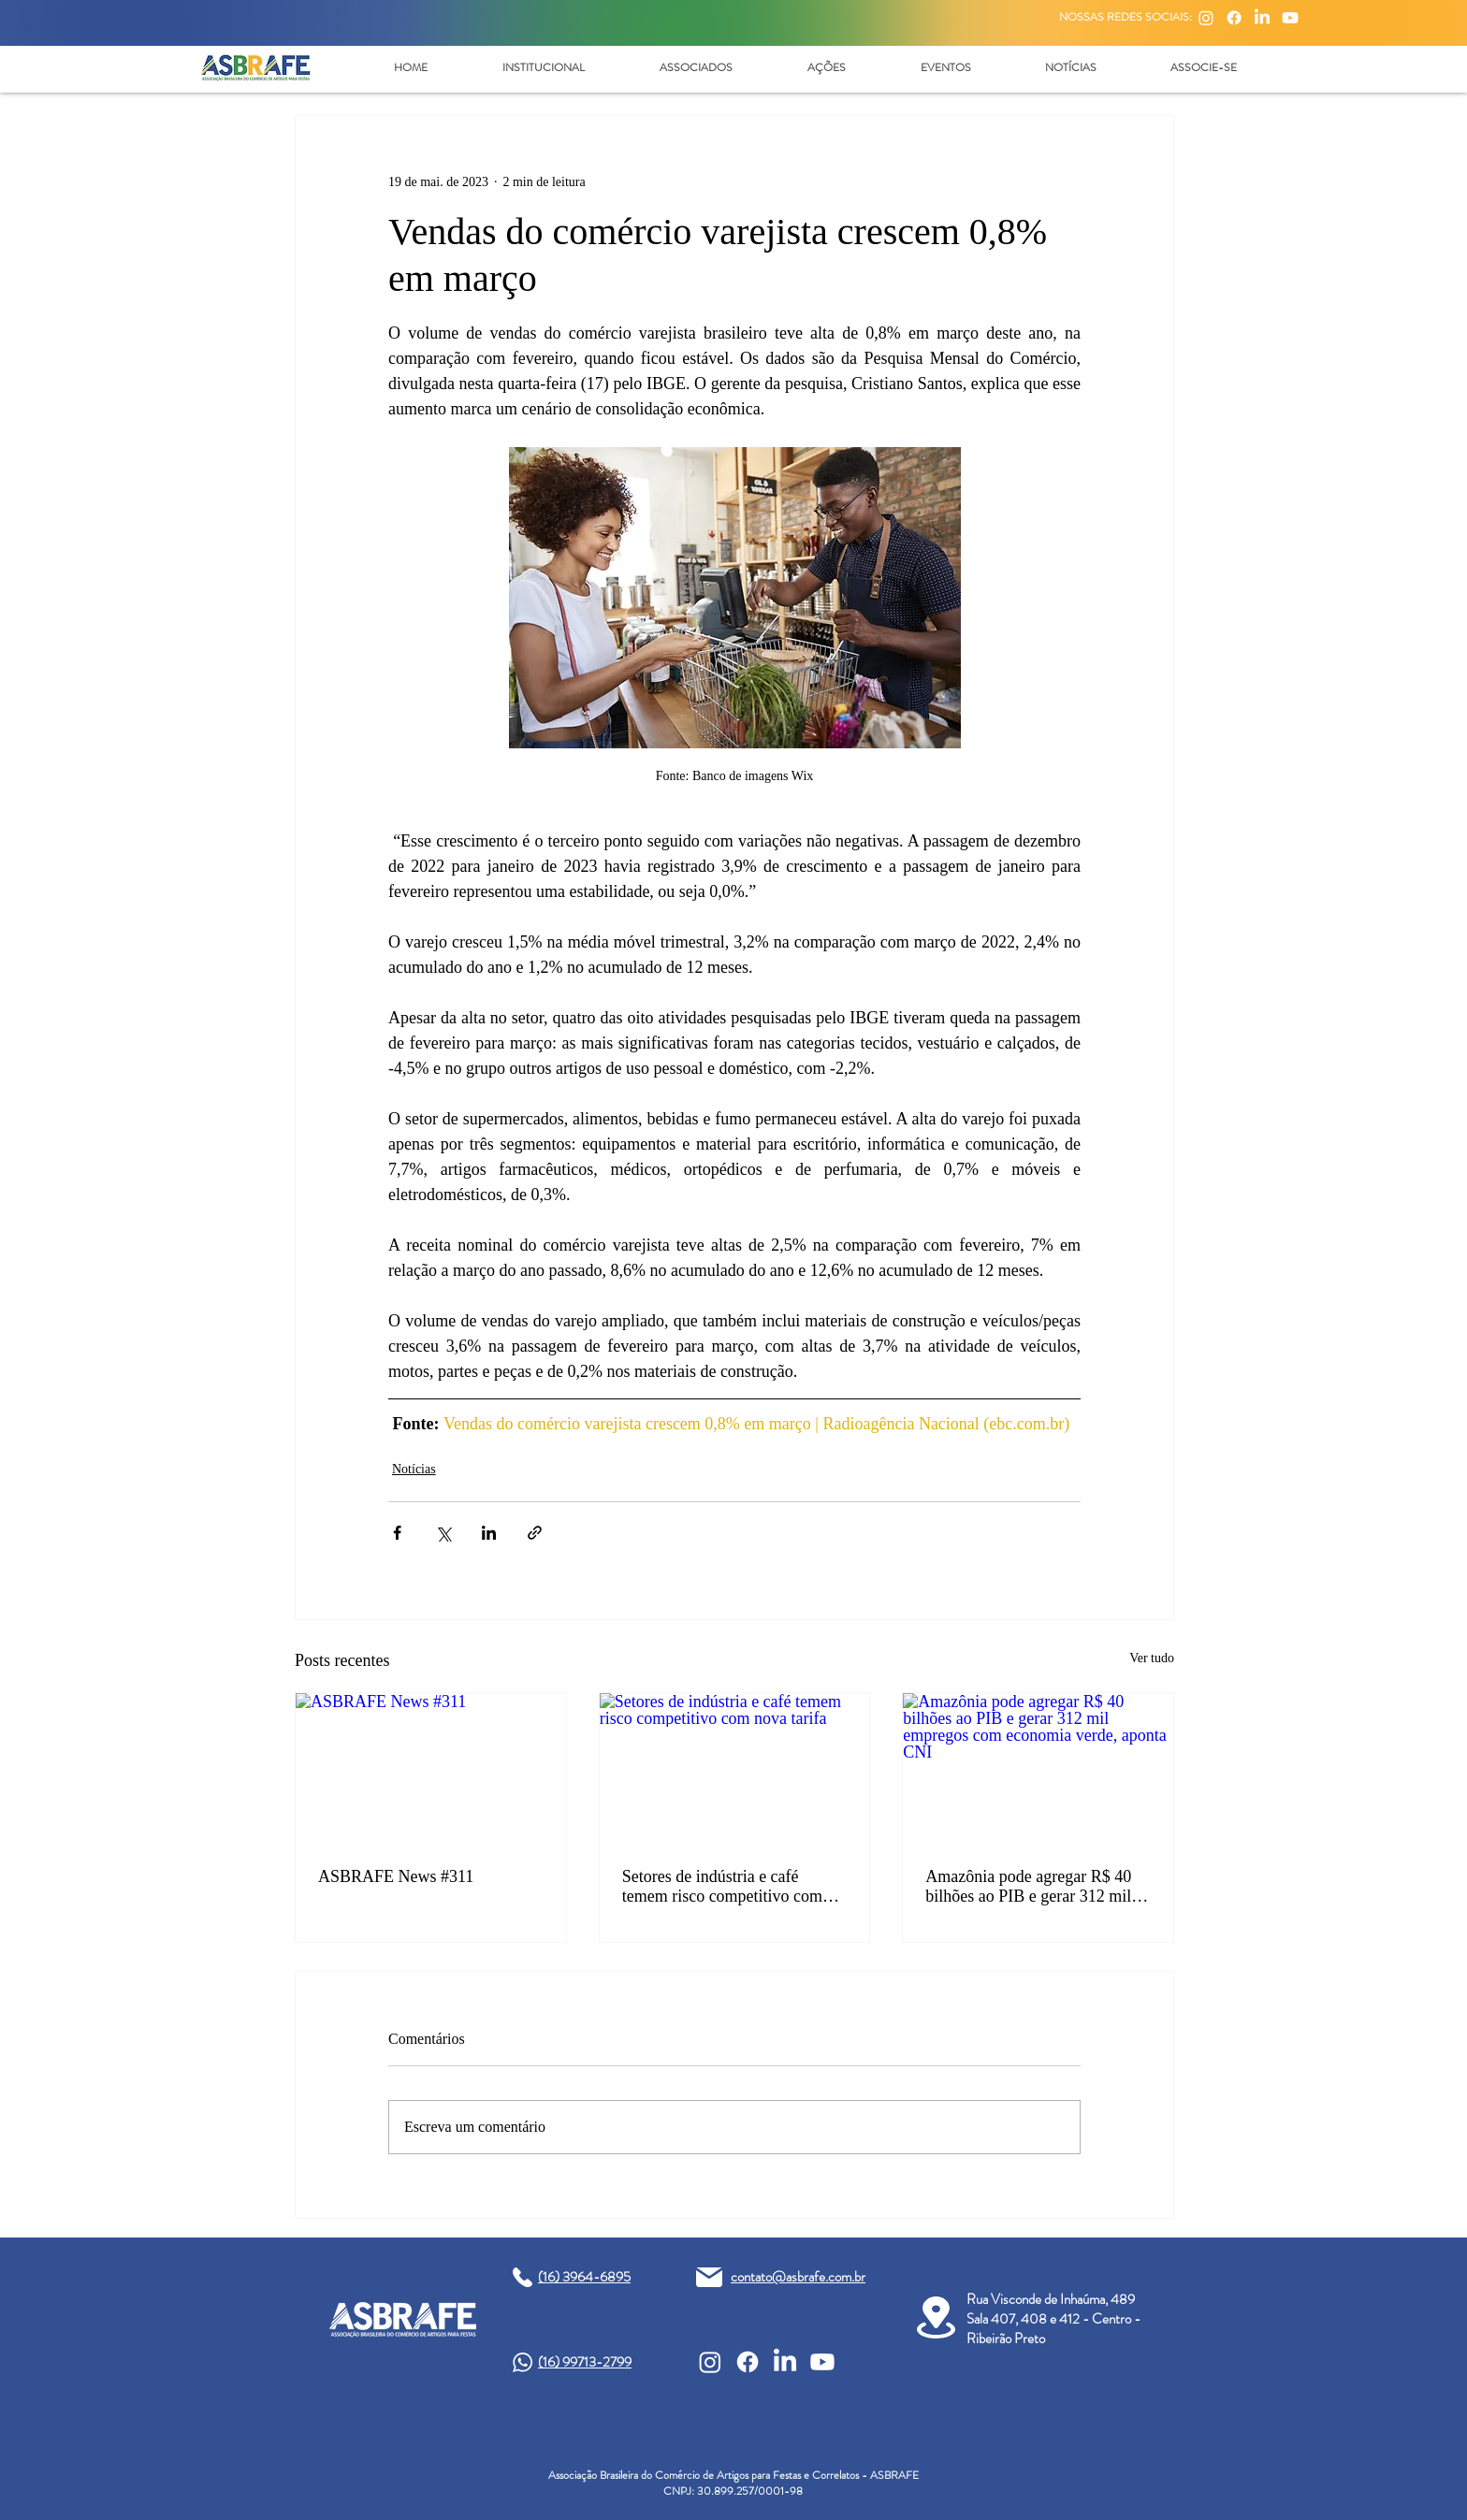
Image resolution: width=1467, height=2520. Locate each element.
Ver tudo (1151, 1658)
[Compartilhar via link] (535, 1533)
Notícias (414, 1469)
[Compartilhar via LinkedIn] (489, 1533)
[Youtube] (1290, 17)
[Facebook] (1234, 17)
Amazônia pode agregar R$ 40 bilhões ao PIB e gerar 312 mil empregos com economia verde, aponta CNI (1032, 1886)
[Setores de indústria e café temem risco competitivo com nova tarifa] (735, 1769)
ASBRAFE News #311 (395, 1876)
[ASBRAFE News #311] (431, 1769)
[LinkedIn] (1262, 17)
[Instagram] (1206, 17)
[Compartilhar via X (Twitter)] (443, 1533)
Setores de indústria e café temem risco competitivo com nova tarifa (722, 1886)
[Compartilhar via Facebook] (397, 1533)
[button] (542, 67)
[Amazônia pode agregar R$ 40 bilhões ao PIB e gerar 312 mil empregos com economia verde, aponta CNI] (1038, 1769)
